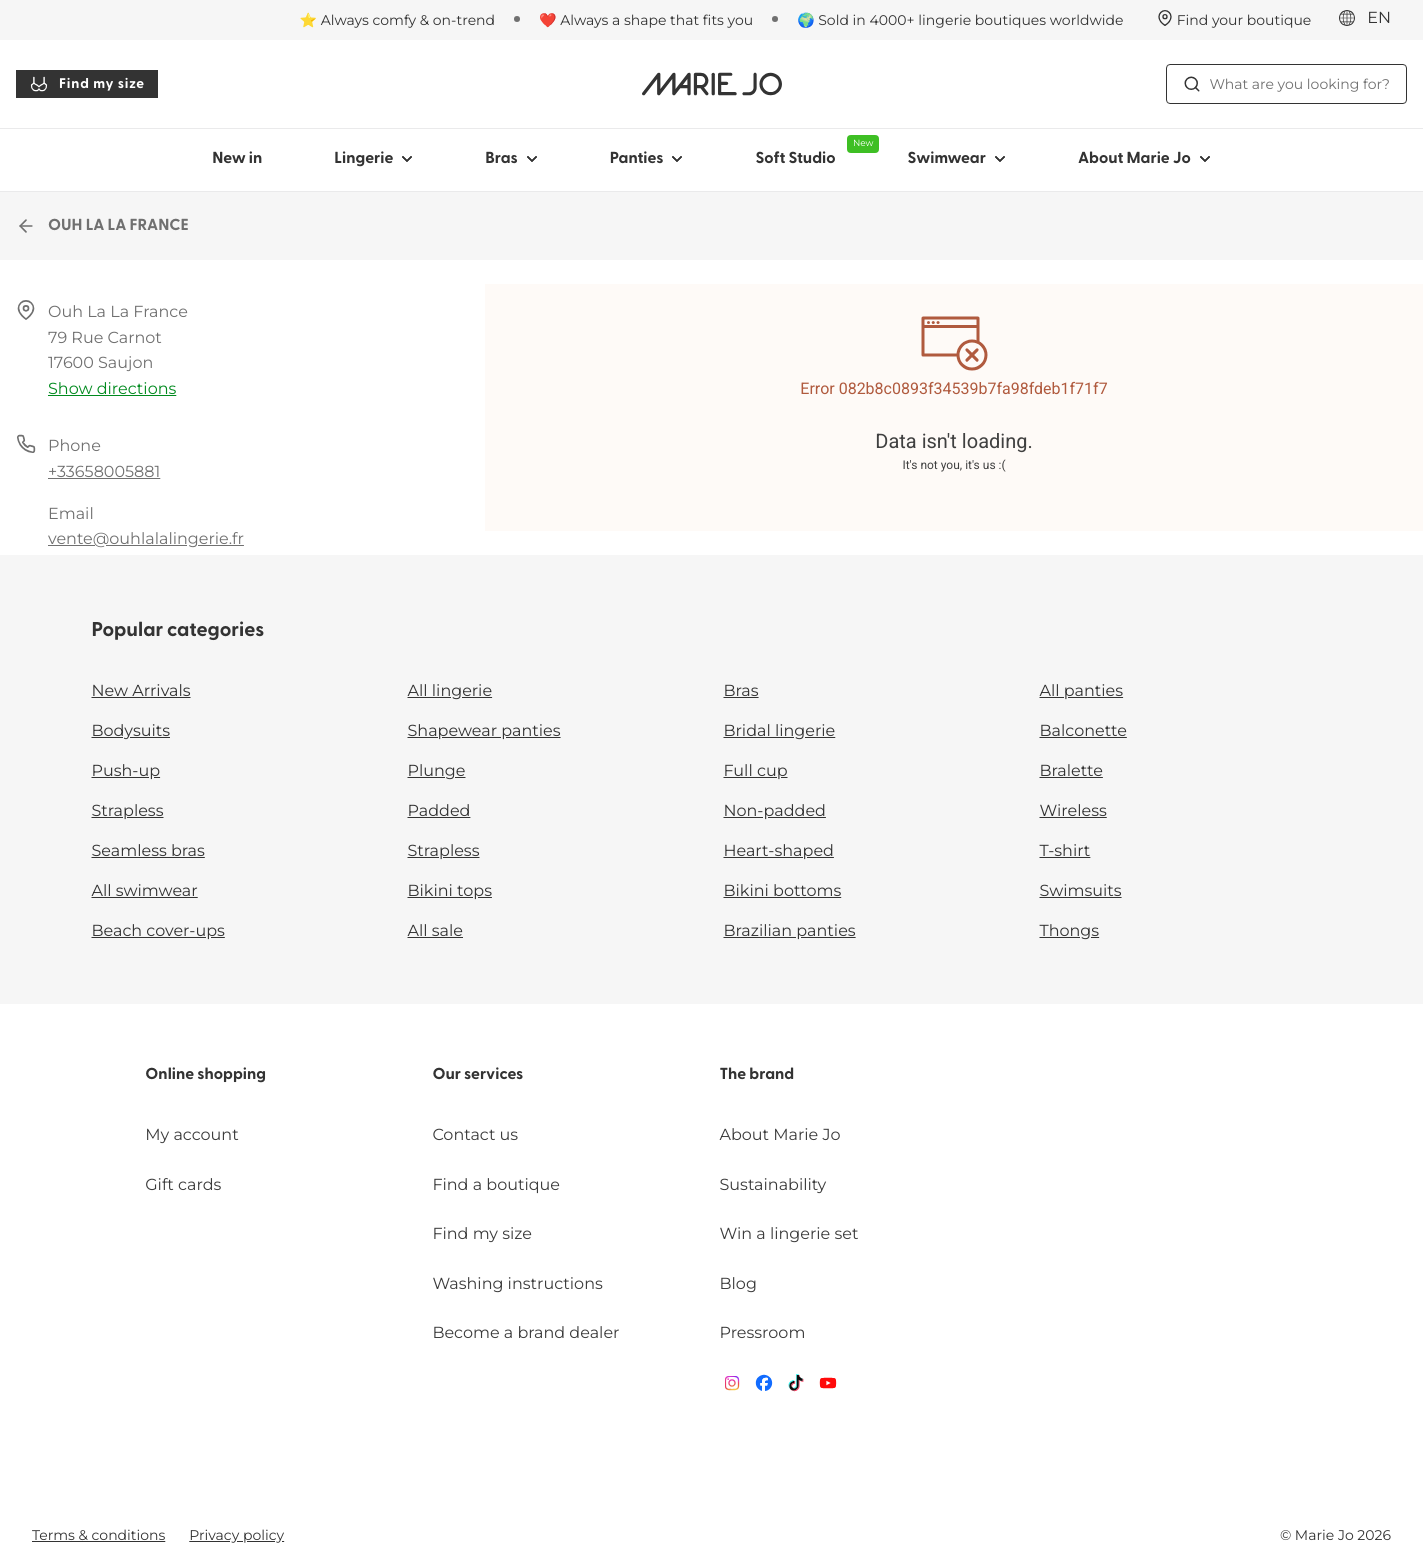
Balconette (1083, 731)
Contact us (475, 1135)
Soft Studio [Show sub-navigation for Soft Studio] (813, 151)
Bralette (1071, 771)
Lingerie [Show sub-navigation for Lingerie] (373, 159)
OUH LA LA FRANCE (102, 226)
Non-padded (775, 811)
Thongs (1070, 931)
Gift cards (183, 1185)
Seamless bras (148, 851)
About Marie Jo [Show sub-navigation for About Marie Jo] (1144, 159)
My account (191, 1135)
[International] (1371, 19)
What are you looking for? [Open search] (1286, 84)
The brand (757, 1075)
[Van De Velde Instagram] (732, 1387)
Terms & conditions (98, 1535)
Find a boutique (496, 1185)
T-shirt (1065, 851)
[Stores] (1234, 20)
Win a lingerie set (789, 1234)
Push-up (126, 771)
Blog (738, 1284)
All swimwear (145, 891)
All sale (436, 931)
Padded (439, 811)
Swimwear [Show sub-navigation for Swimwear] (956, 159)
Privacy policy (236, 1535)
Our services (477, 1075)
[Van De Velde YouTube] (828, 1387)
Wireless (1073, 811)
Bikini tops (450, 891)
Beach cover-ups (158, 931)
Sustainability (773, 1185)
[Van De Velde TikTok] (796, 1387)
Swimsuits (1081, 891)
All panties (1082, 691)
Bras (741, 691)
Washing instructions (517, 1284)
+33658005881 (104, 472)
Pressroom (763, 1333)
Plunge (437, 771)
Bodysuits (131, 731)
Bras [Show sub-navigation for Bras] (511, 159)
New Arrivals (141, 691)
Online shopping (205, 1075)
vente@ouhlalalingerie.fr (146, 539)
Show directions (112, 389)
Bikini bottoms (783, 891)
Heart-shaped (779, 851)
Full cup (756, 771)
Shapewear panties (484, 731)
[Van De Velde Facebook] (764, 1387)
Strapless (128, 811)
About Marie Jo (780, 1135)
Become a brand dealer (525, 1333)
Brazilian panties (790, 931)
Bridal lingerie (780, 731)
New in (237, 159)
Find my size (87, 84)
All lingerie (450, 691)
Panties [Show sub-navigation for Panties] (647, 159)
